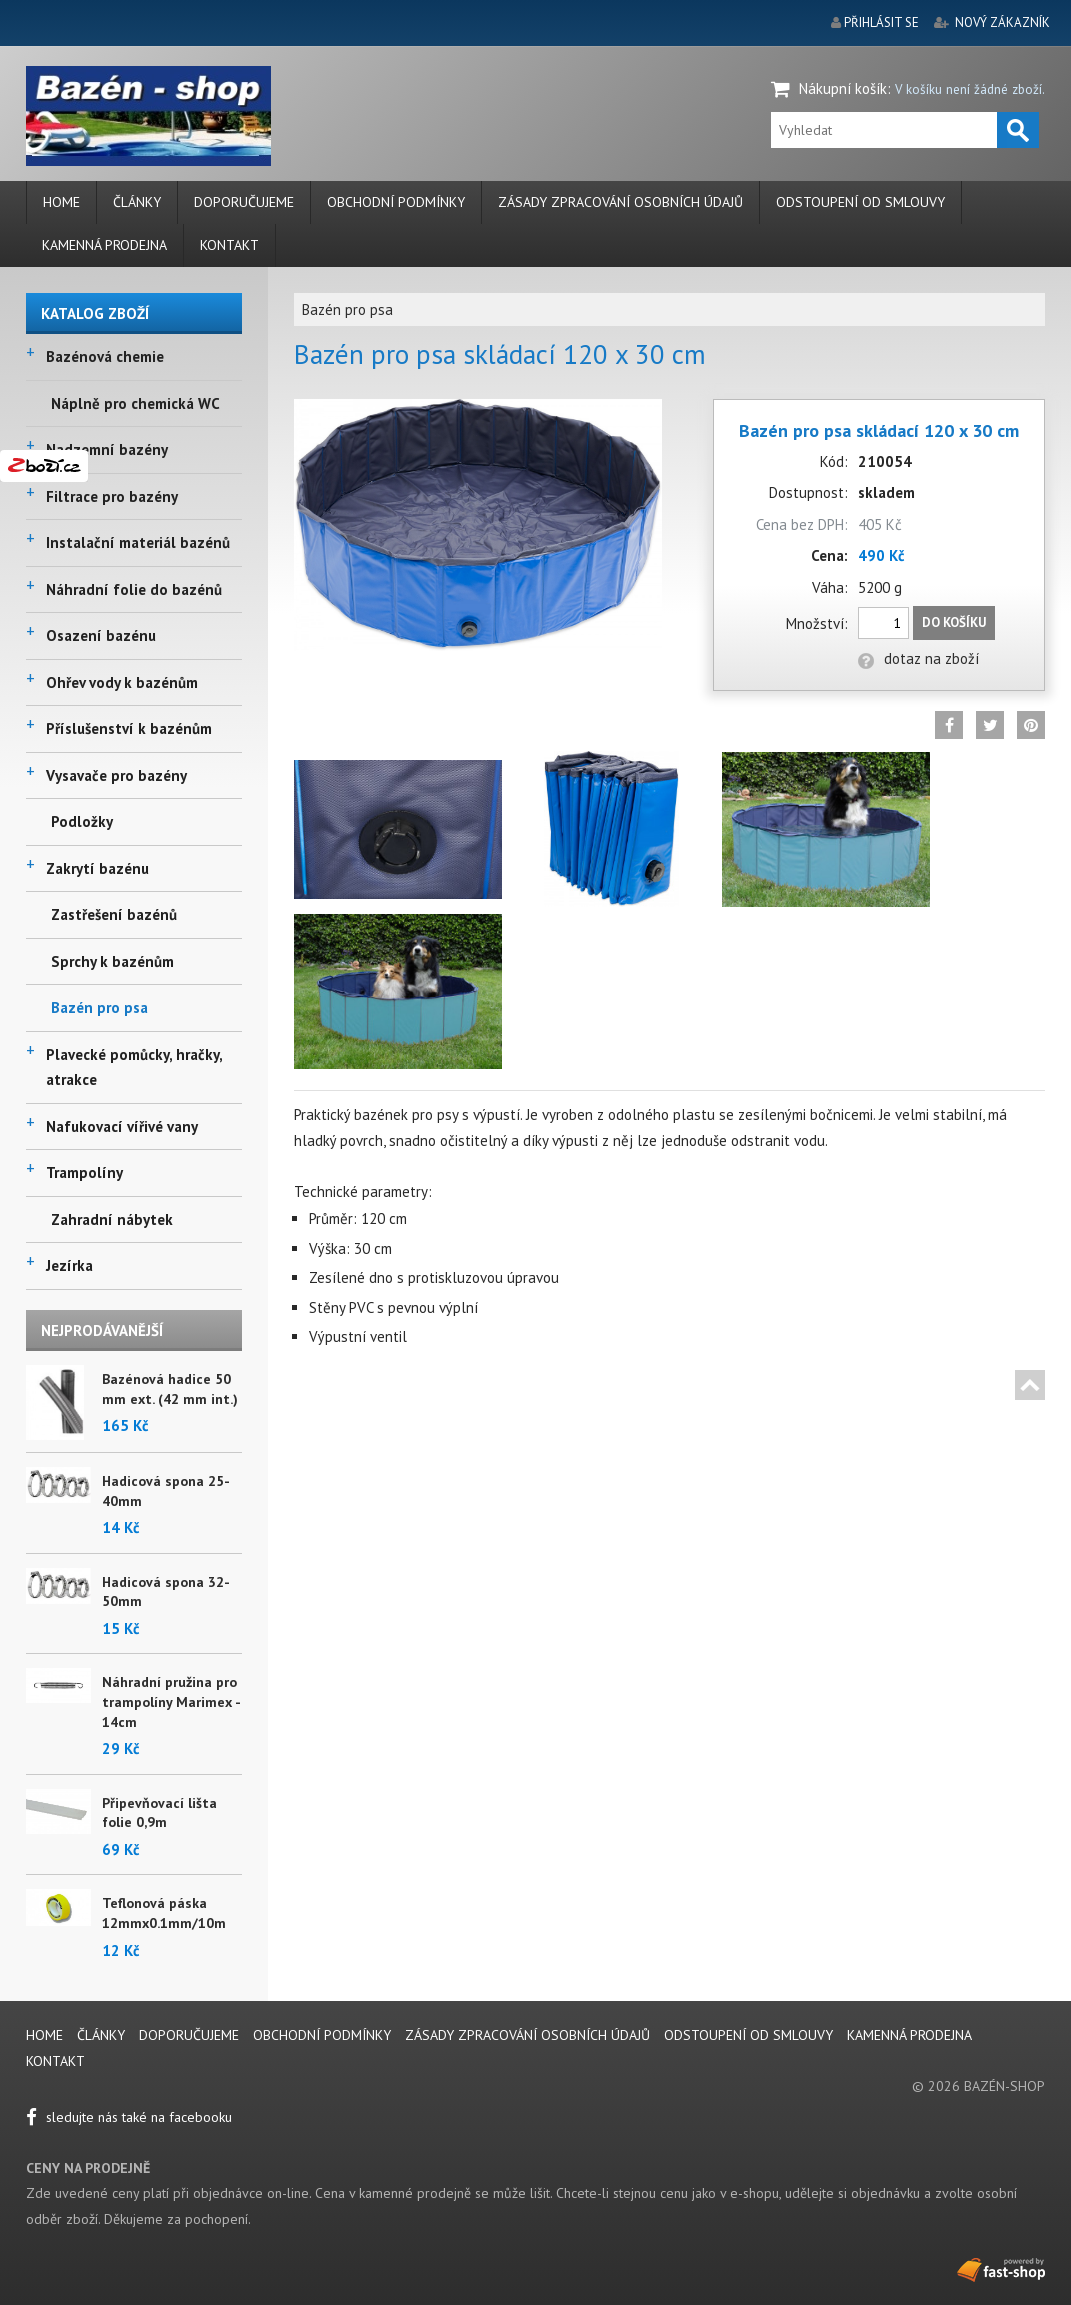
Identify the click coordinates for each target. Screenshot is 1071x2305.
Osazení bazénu (101, 635)
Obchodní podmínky (396, 202)
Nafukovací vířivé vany (122, 1126)
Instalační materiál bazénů (138, 542)
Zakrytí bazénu (97, 868)
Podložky (82, 821)
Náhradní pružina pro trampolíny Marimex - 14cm (171, 1701)
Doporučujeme (244, 202)
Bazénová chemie (105, 356)
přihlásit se (881, 22)
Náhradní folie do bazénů (134, 589)
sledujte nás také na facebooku (129, 2117)
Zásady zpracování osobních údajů (620, 202)
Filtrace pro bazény (112, 496)
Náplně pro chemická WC (135, 403)
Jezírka (69, 1265)
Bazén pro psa (99, 1007)
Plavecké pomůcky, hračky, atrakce (134, 1067)
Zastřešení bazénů (114, 914)
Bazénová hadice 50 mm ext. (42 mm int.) (170, 1389)
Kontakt (229, 245)
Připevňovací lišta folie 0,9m (159, 1813)
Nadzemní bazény (107, 449)
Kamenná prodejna (104, 245)
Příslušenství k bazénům (129, 728)
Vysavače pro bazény (116, 775)
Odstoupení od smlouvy (860, 202)
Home (61, 202)
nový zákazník (1002, 22)
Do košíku (954, 622)
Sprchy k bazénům (112, 961)
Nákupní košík (843, 88)
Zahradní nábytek (112, 1219)
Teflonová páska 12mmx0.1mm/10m (164, 1913)
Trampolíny (84, 1172)
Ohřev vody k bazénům (122, 682)
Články (137, 202)
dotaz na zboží (918, 658)
